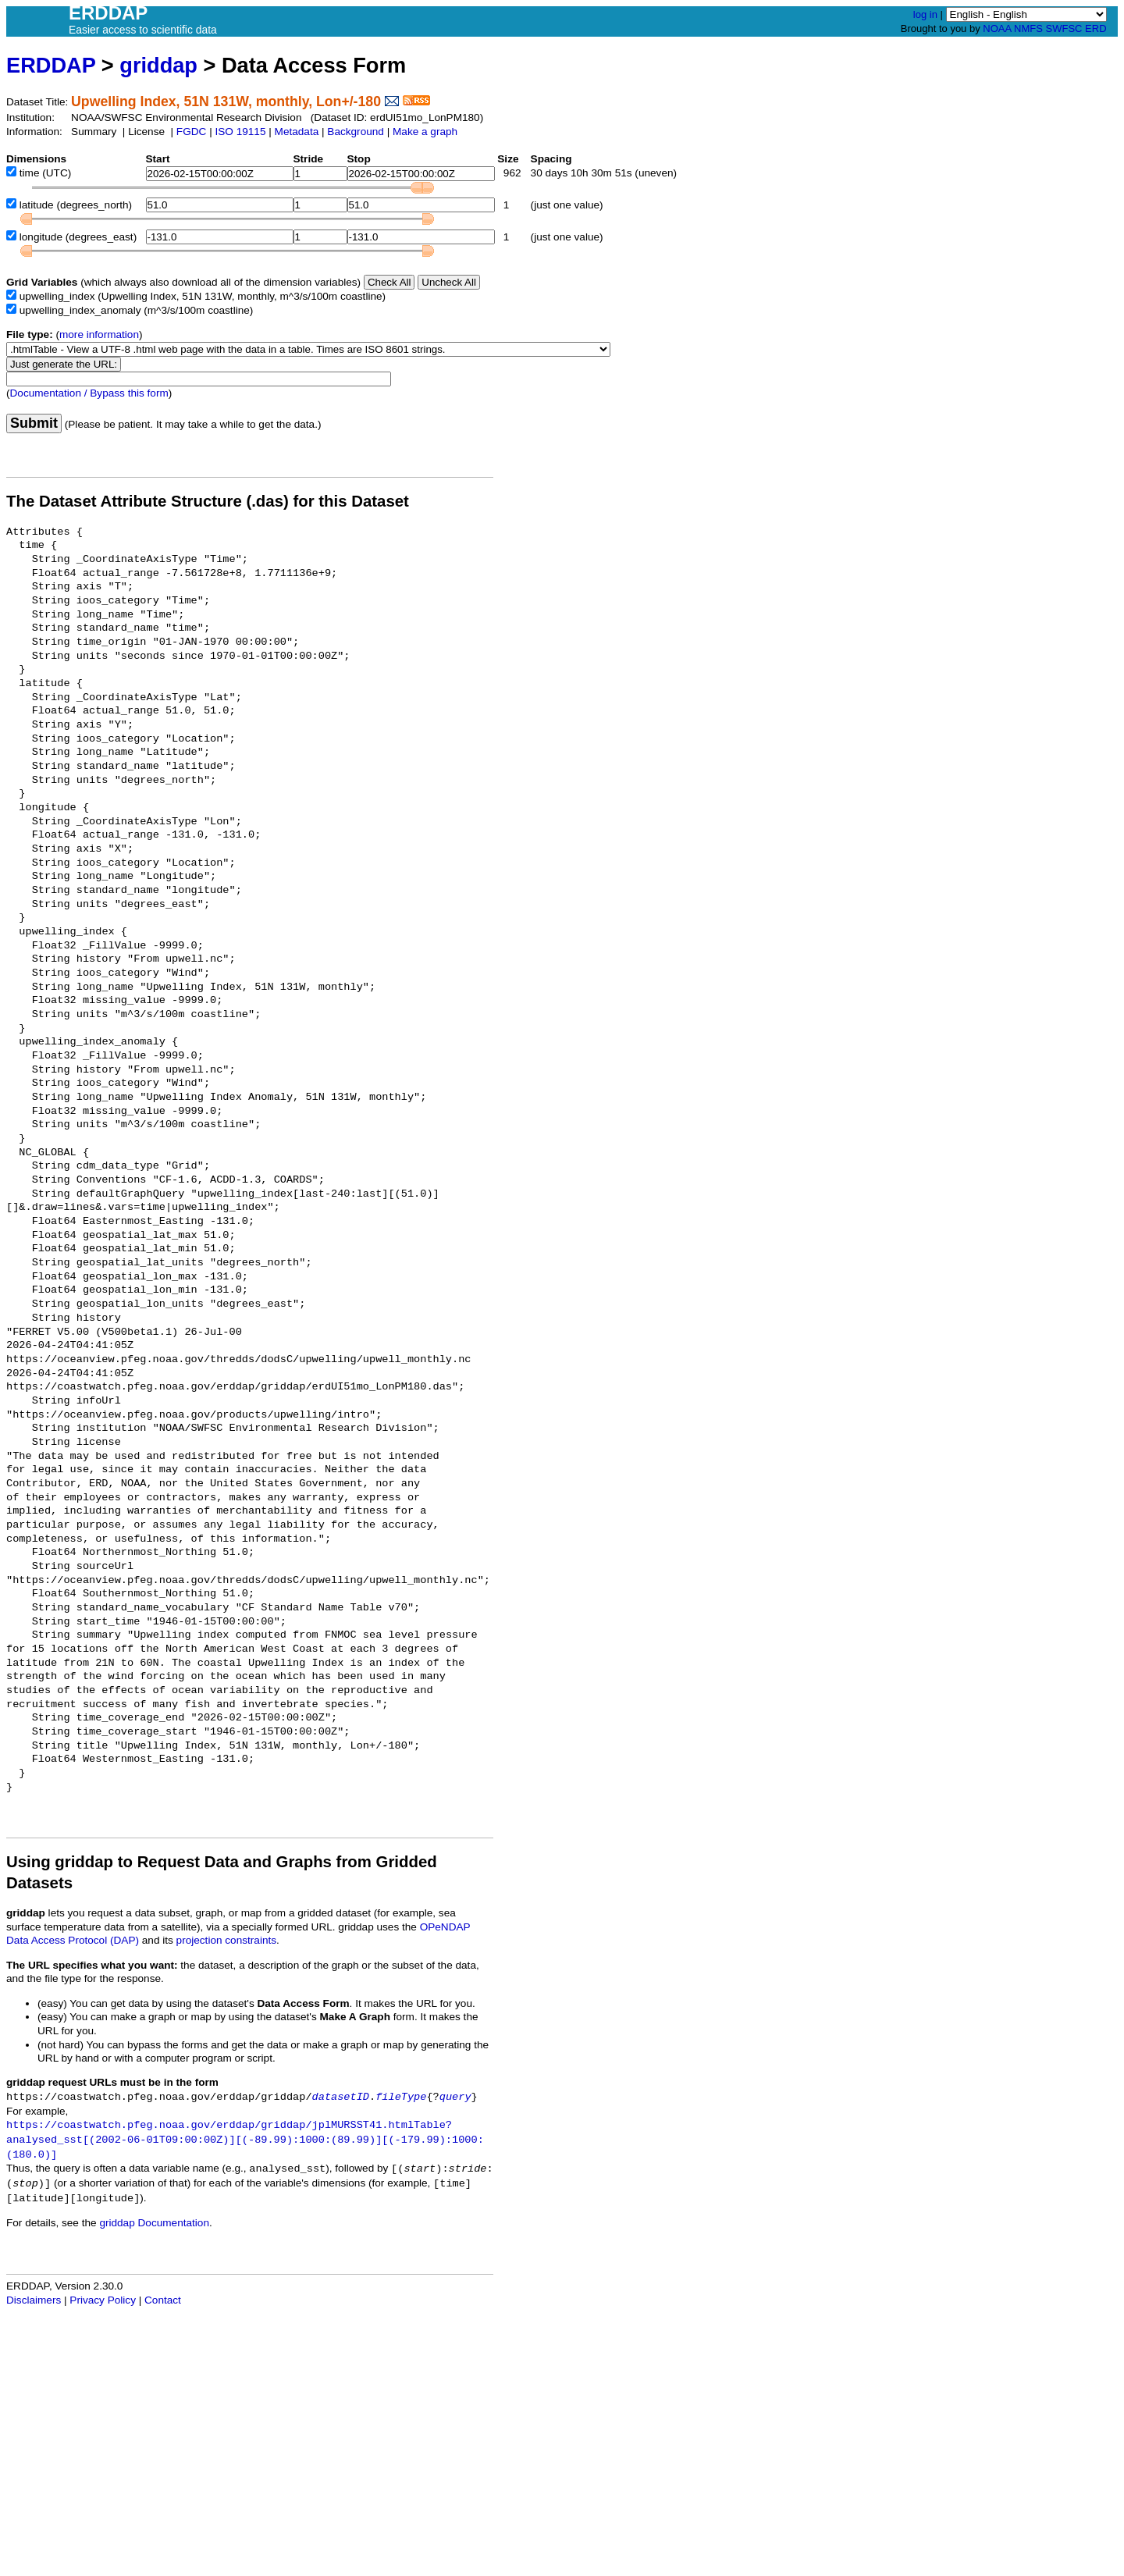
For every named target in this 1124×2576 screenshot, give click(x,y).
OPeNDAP (445, 1927)
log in (925, 14)
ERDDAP (50, 65)
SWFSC (1064, 28)
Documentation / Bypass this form (89, 393)
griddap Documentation (154, 2223)
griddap (158, 65)
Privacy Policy (102, 2300)
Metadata (297, 131)
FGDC (191, 131)
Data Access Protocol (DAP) (72, 1940)
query (455, 2097)
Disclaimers (33, 2300)
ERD (1095, 28)
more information (99, 334)
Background (355, 131)
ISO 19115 (240, 131)
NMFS (1028, 28)
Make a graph (425, 131)
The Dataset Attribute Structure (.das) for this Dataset (207, 501)
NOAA (997, 28)
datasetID (340, 2097)
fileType (400, 2097)
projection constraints (226, 1940)
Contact (162, 2300)
